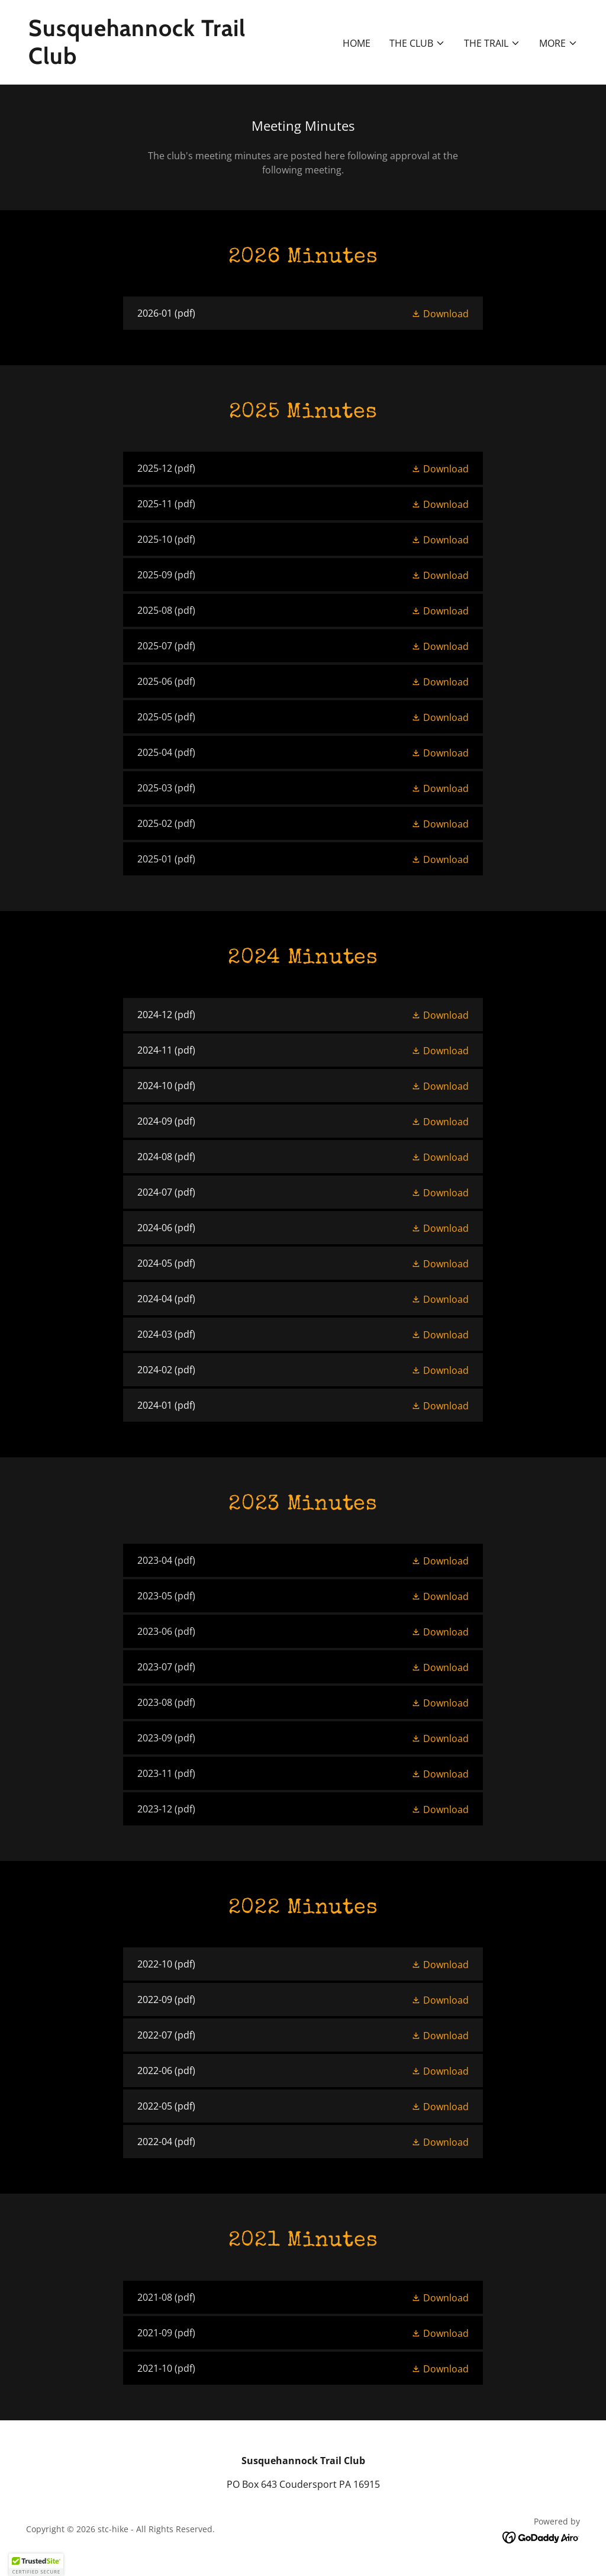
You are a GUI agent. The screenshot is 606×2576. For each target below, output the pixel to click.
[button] (417, 43)
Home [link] (356, 43)
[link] (161, 60)
